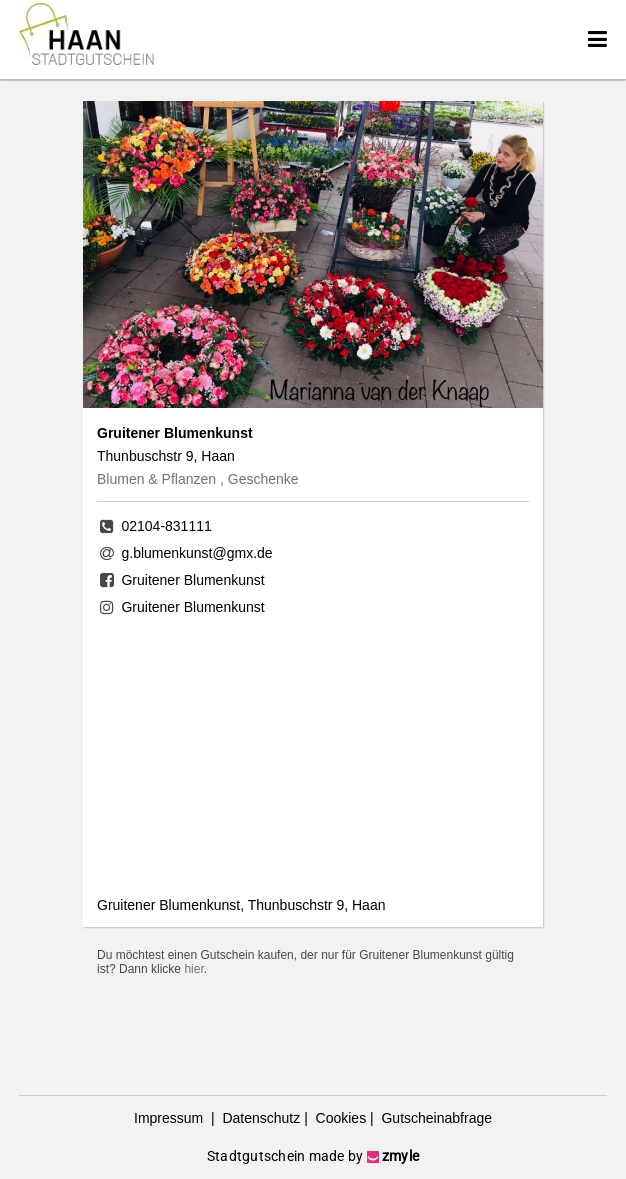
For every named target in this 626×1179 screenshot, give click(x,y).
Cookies (339, 1118)
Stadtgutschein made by (313, 1156)
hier (193, 969)
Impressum (170, 1118)
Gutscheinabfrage (435, 1118)
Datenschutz (260, 1118)
